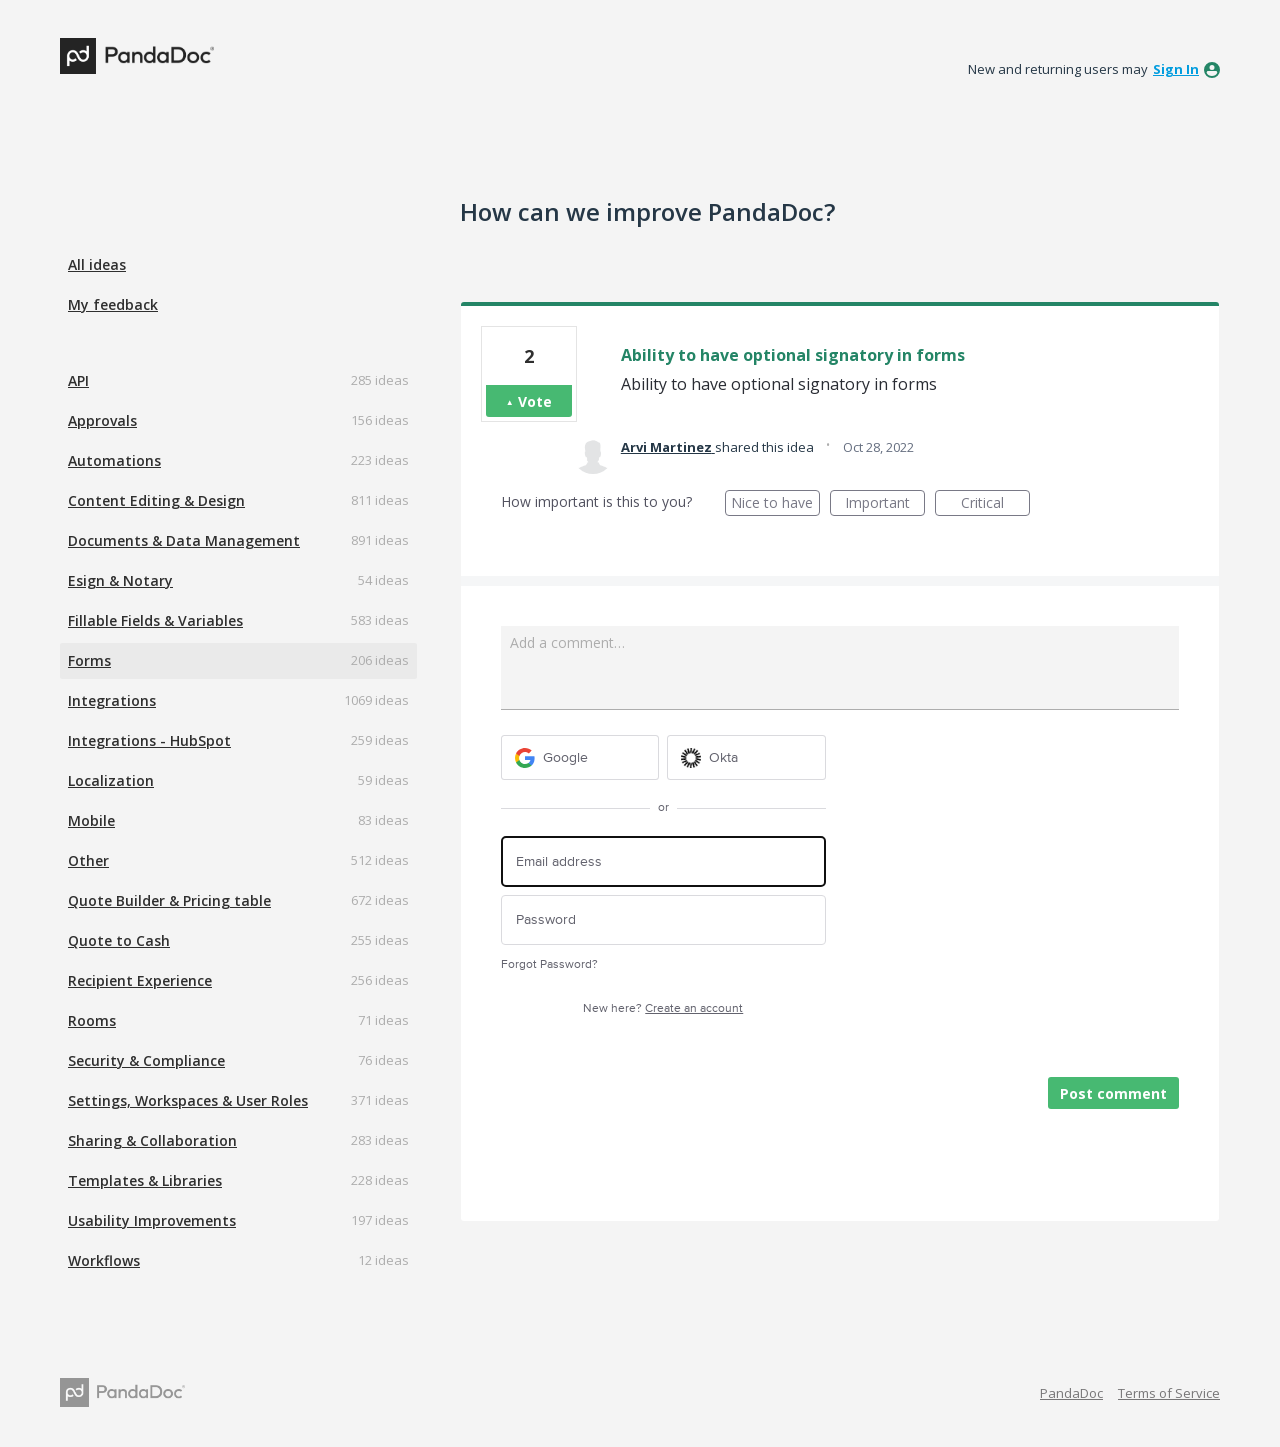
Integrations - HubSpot (149, 740)
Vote (535, 401)
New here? (663, 1008)
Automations (114, 460)
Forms (89, 660)
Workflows (104, 1260)
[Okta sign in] (746, 757)
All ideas (97, 264)
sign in (1176, 69)
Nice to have (775, 504)
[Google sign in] (580, 757)
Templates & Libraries (145, 1180)
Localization (111, 780)
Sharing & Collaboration (152, 1140)
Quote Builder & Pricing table (169, 900)
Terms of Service (1169, 1393)
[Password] (663, 920)
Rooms (92, 1020)
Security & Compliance (146, 1060)
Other (88, 860)
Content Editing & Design (156, 500)
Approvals (102, 420)
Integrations (112, 700)
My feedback (113, 304)
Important (885, 504)
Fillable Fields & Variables (155, 620)
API (78, 380)
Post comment (1113, 1093)
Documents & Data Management (184, 540)
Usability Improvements (152, 1220)
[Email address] (663, 861)
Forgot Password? (549, 964)
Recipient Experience (140, 980)
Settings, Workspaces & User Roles (188, 1100)
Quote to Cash (119, 940)
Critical (995, 504)
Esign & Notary (120, 580)
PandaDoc (1071, 1393)
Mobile (91, 820)
